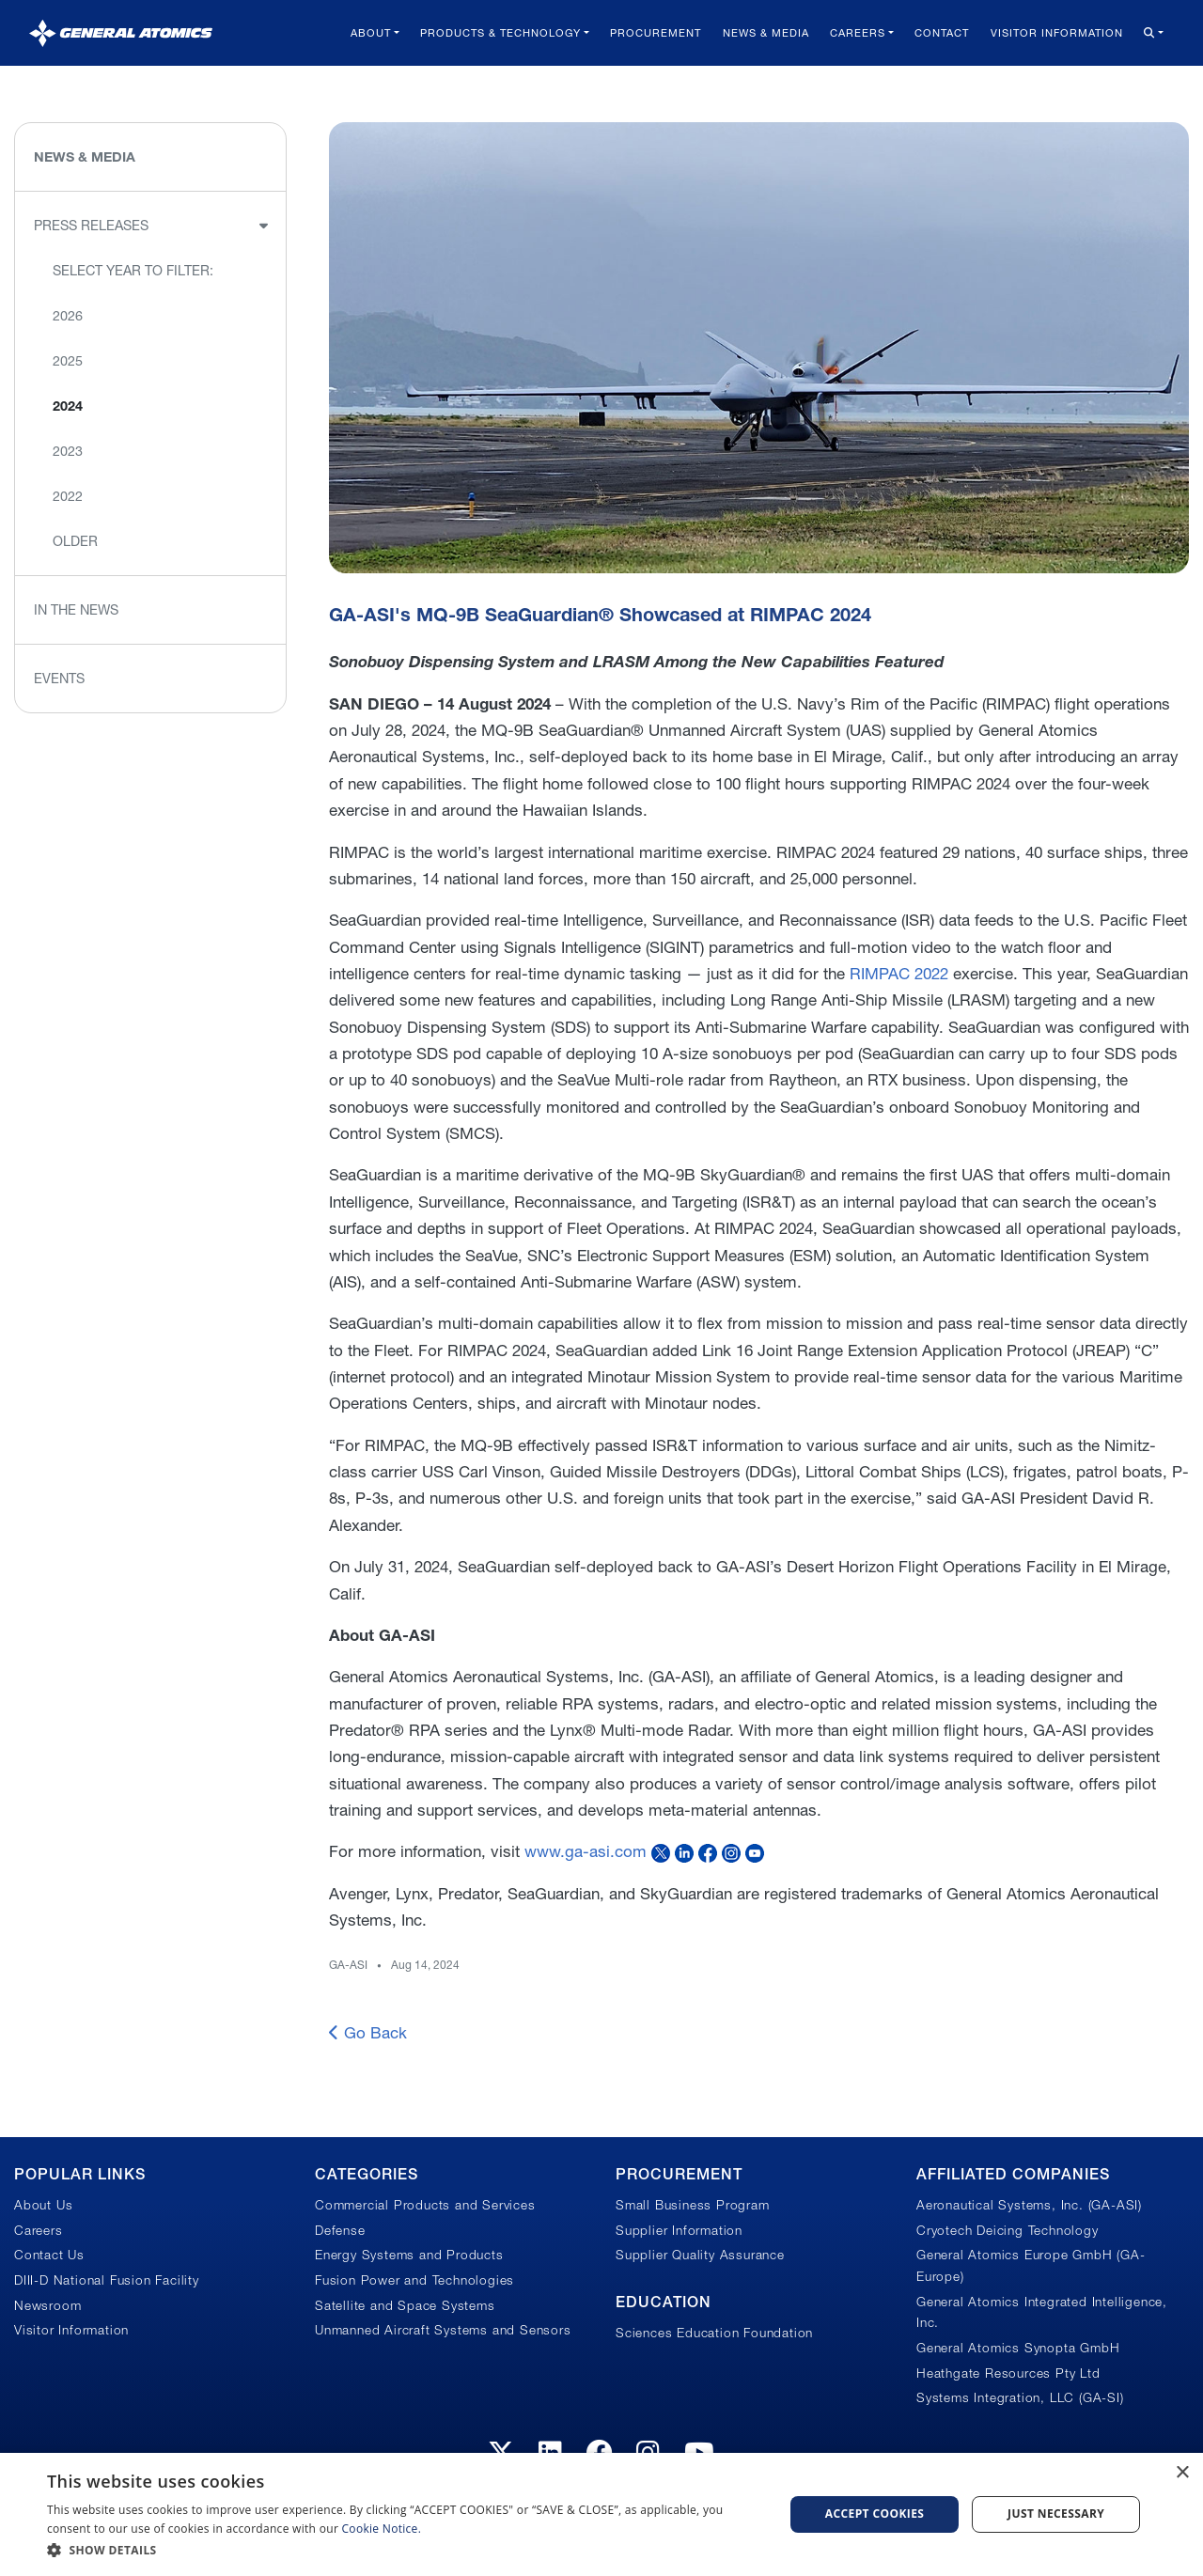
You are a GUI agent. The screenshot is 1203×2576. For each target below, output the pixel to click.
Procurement (655, 32)
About (371, 32)
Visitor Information (1057, 32)
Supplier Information (679, 2230)
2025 (68, 360)
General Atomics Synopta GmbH (1017, 2347)
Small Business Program (693, 2204)
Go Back (368, 2032)
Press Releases (91, 225)
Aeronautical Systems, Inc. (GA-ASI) (1029, 2204)
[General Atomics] (120, 32)
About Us (43, 2204)
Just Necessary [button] (1056, 2513)
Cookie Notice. (382, 2529)
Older (75, 541)
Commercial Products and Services (425, 2204)
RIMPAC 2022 (899, 973)
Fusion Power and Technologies (414, 2279)
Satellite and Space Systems (405, 2305)
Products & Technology (500, 32)
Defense (340, 2230)
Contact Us (49, 2254)
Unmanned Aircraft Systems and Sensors (443, 2329)
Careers (857, 32)
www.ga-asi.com (585, 1851)
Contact (941, 32)
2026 (68, 315)
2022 (68, 496)
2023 (68, 451)
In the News (76, 609)
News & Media (766, 32)
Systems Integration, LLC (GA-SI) (1020, 2397)
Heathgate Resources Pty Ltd (1008, 2373)
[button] (404, 2550)
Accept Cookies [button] (875, 2513)
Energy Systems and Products (409, 2254)
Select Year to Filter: (133, 270)
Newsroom (47, 2305)
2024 (68, 406)
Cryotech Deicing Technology (1007, 2230)
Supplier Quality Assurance (700, 2254)
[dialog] (601, 2514)
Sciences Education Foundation (714, 2332)
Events (59, 678)
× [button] (1182, 2473)
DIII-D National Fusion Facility (106, 2279)
